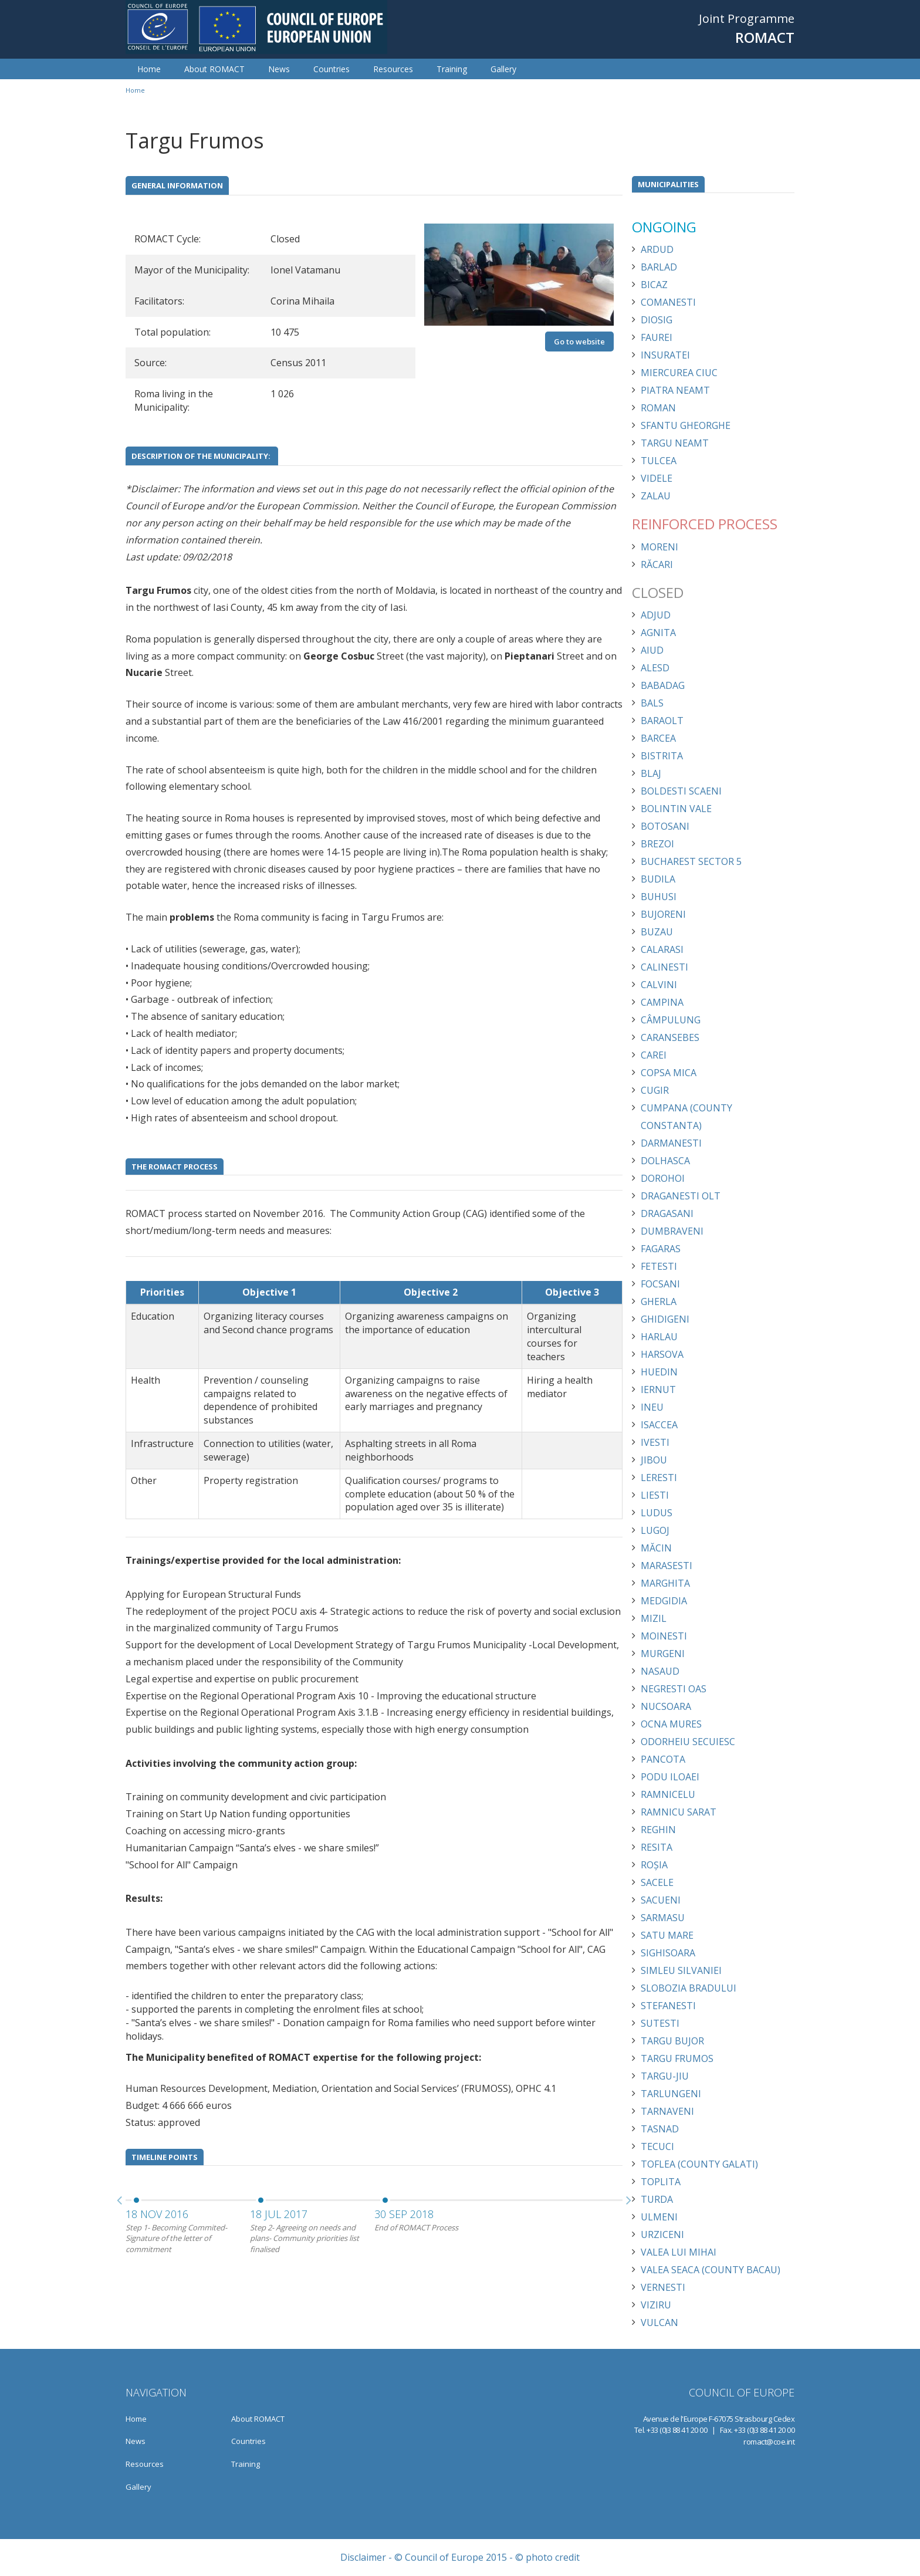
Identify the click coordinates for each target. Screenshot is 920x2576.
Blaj (651, 773)
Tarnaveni (667, 2111)
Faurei (656, 337)
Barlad (659, 267)
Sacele (657, 1882)
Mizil (654, 1618)
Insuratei (665, 355)
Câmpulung (671, 1019)
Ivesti (655, 1442)
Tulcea (659, 460)
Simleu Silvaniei (681, 1970)
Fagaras (661, 1248)
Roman (658, 407)
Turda (657, 2199)
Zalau (656, 495)
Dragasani (667, 1213)
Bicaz (654, 284)
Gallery (503, 69)
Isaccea (659, 1424)
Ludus (656, 1512)
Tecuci (657, 2146)
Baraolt (662, 720)
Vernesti (663, 2287)
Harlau (659, 1336)
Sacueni (661, 1900)
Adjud (656, 614)
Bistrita (662, 755)
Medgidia (664, 1600)
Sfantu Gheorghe (685, 425)
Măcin (656, 1547)
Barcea (658, 738)
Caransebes (670, 1037)
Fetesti (659, 1266)
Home (149, 69)
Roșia (654, 1864)
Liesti (655, 1495)
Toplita (661, 2181)
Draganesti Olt (681, 1195)
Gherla (659, 1301)
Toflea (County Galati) (699, 2164)
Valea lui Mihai (678, 2252)
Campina (662, 1002)
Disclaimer (363, 2557)
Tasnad (660, 2128)
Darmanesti (671, 1143)
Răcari (657, 564)
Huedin (659, 1371)
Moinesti (664, 1636)
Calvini (659, 984)
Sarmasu (663, 1917)
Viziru (656, 2304)
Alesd (655, 667)
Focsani (660, 1283)
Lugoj (655, 1530)
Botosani (665, 826)
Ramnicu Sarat (678, 1812)
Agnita (658, 632)
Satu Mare (667, 1935)
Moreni (659, 546)
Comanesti (668, 302)
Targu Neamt (675, 443)
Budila (658, 879)
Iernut (658, 1389)
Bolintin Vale (676, 808)
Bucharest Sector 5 (691, 861)
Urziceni (662, 2234)
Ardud (657, 249)
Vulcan (659, 2322)
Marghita (665, 1583)
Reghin (658, 1829)
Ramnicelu (668, 1794)
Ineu (652, 1407)
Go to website (579, 341)
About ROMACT (214, 69)
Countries (331, 69)
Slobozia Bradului (688, 1988)
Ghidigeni (665, 1319)
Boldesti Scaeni (681, 791)
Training (452, 69)
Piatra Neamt (675, 390)
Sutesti (660, 2023)
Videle (656, 478)
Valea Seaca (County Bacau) (710, 2269)
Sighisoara (668, 1952)
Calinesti (664, 967)
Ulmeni (659, 2216)
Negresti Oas (673, 1688)
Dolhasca (665, 1160)
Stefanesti (668, 2005)
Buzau (657, 931)
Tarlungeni (671, 2093)
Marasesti (666, 1565)
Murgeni (663, 1653)
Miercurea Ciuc (679, 372)
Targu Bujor (672, 2040)
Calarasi (662, 949)
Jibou (654, 1459)
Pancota (663, 1759)
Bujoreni (663, 914)
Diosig (656, 319)
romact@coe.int (768, 2441)
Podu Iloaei (670, 1776)
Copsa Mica (668, 1072)
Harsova (662, 1354)
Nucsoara (666, 1706)
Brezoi (657, 843)
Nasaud (660, 1671)
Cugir (655, 1090)
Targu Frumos (677, 2058)
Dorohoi (663, 1178)
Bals (652, 703)
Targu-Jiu (665, 2076)
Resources (393, 69)
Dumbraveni (672, 1231)
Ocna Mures (671, 1724)
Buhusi (659, 896)
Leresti (659, 1477)
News (279, 69)
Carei (654, 1055)
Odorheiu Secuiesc (688, 1741)
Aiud (652, 650)
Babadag (663, 685)
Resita (656, 1847)
